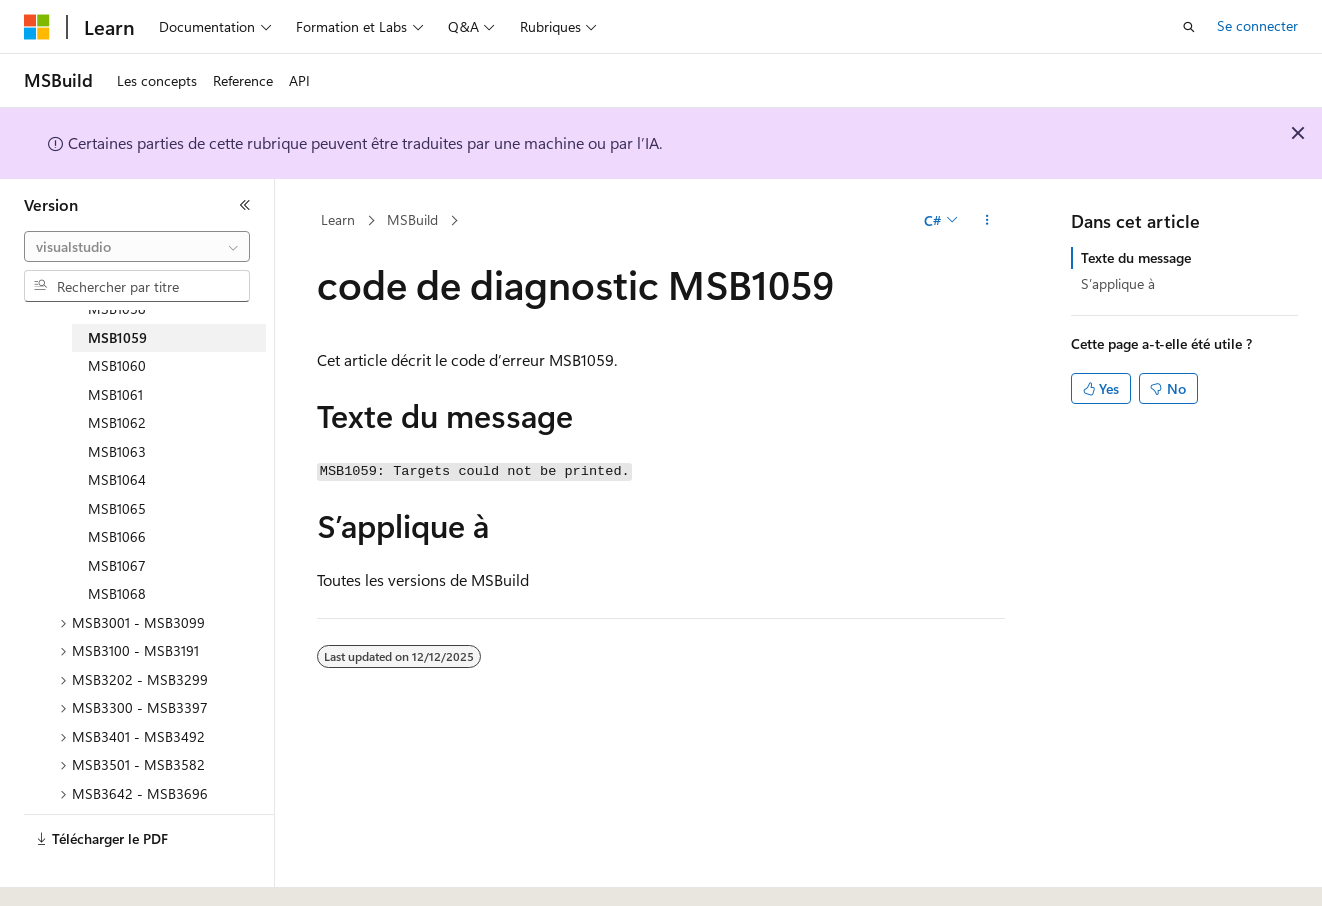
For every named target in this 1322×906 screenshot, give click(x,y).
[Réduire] (245, 205)
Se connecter (1257, 25)
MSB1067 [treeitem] (117, 565)
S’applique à (1118, 283)
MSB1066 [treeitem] (117, 536)
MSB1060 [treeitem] (117, 365)
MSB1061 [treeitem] (115, 394)
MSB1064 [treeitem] (117, 479)
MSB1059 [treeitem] (117, 337)
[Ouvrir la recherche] (1189, 27)
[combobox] (137, 247)
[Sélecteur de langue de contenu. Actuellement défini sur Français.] (69, 873)
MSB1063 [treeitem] (117, 451)
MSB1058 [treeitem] (117, 308)
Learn (338, 219)
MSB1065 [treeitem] (117, 508)
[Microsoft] (37, 27)
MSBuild (412, 219)
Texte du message (1136, 257)
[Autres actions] (987, 221)
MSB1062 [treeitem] (117, 422)
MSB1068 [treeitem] (117, 593)
